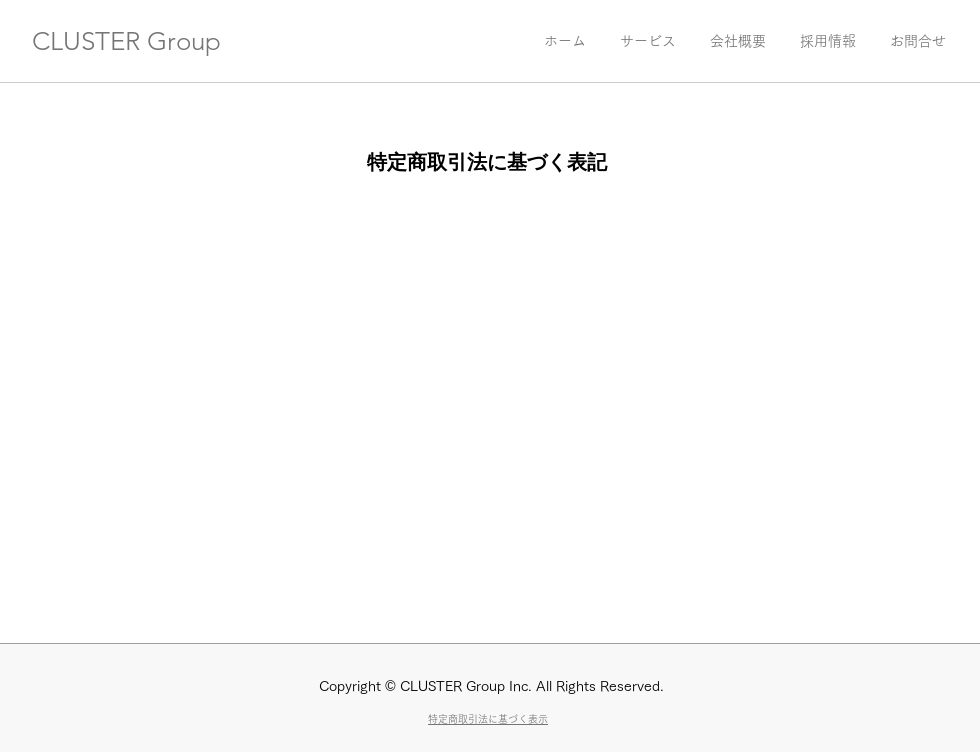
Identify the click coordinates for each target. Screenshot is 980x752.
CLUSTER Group (126, 41)
